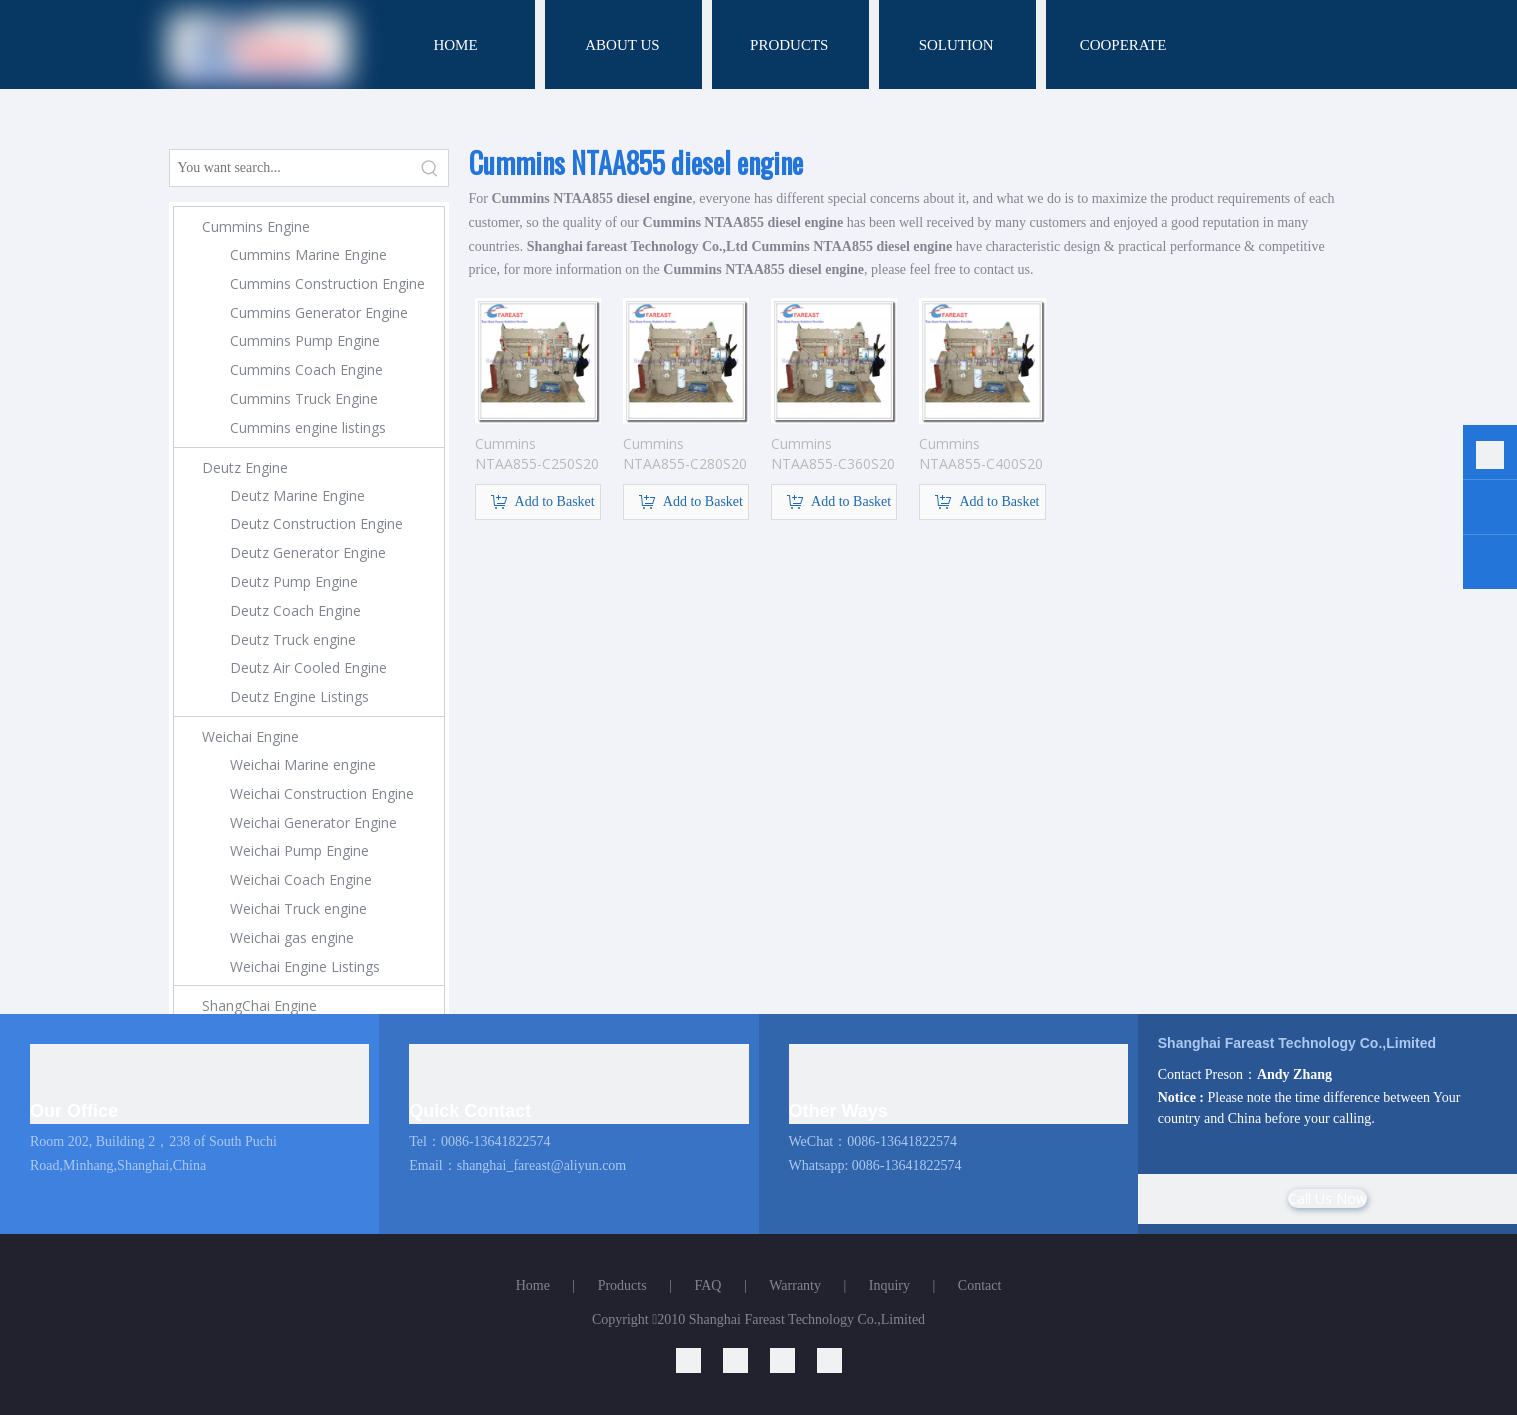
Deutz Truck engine (293, 639)
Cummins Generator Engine (319, 312)
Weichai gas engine (292, 937)
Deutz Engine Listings (299, 696)
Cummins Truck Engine (304, 398)
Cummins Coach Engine (306, 369)
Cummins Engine (256, 226)
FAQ (707, 1285)
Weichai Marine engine (303, 764)
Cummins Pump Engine (305, 340)
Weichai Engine (250, 736)
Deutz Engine (245, 467)
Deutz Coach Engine (295, 610)
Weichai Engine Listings (305, 966)
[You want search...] (291, 168)
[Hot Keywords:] (430, 168)
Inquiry (889, 1285)
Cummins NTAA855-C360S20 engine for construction (833, 454)
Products (622, 1285)
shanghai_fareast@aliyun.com (542, 1165)
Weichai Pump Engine (299, 850)
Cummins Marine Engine (308, 254)
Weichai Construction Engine (322, 793)
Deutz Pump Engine (294, 581)
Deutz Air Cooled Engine (308, 667)
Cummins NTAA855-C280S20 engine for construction (685, 454)
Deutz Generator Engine (308, 552)
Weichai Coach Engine (301, 879)
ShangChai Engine (259, 1005)
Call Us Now (1327, 1198)
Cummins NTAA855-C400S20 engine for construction (981, 454)
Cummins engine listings (308, 427)
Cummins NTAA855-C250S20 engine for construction (537, 454)
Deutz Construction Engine (316, 523)
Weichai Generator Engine (313, 822)
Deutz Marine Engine (297, 495)
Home (533, 1285)
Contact (980, 1285)
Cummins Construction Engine (327, 283)
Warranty (795, 1285)
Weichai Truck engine (298, 908)
